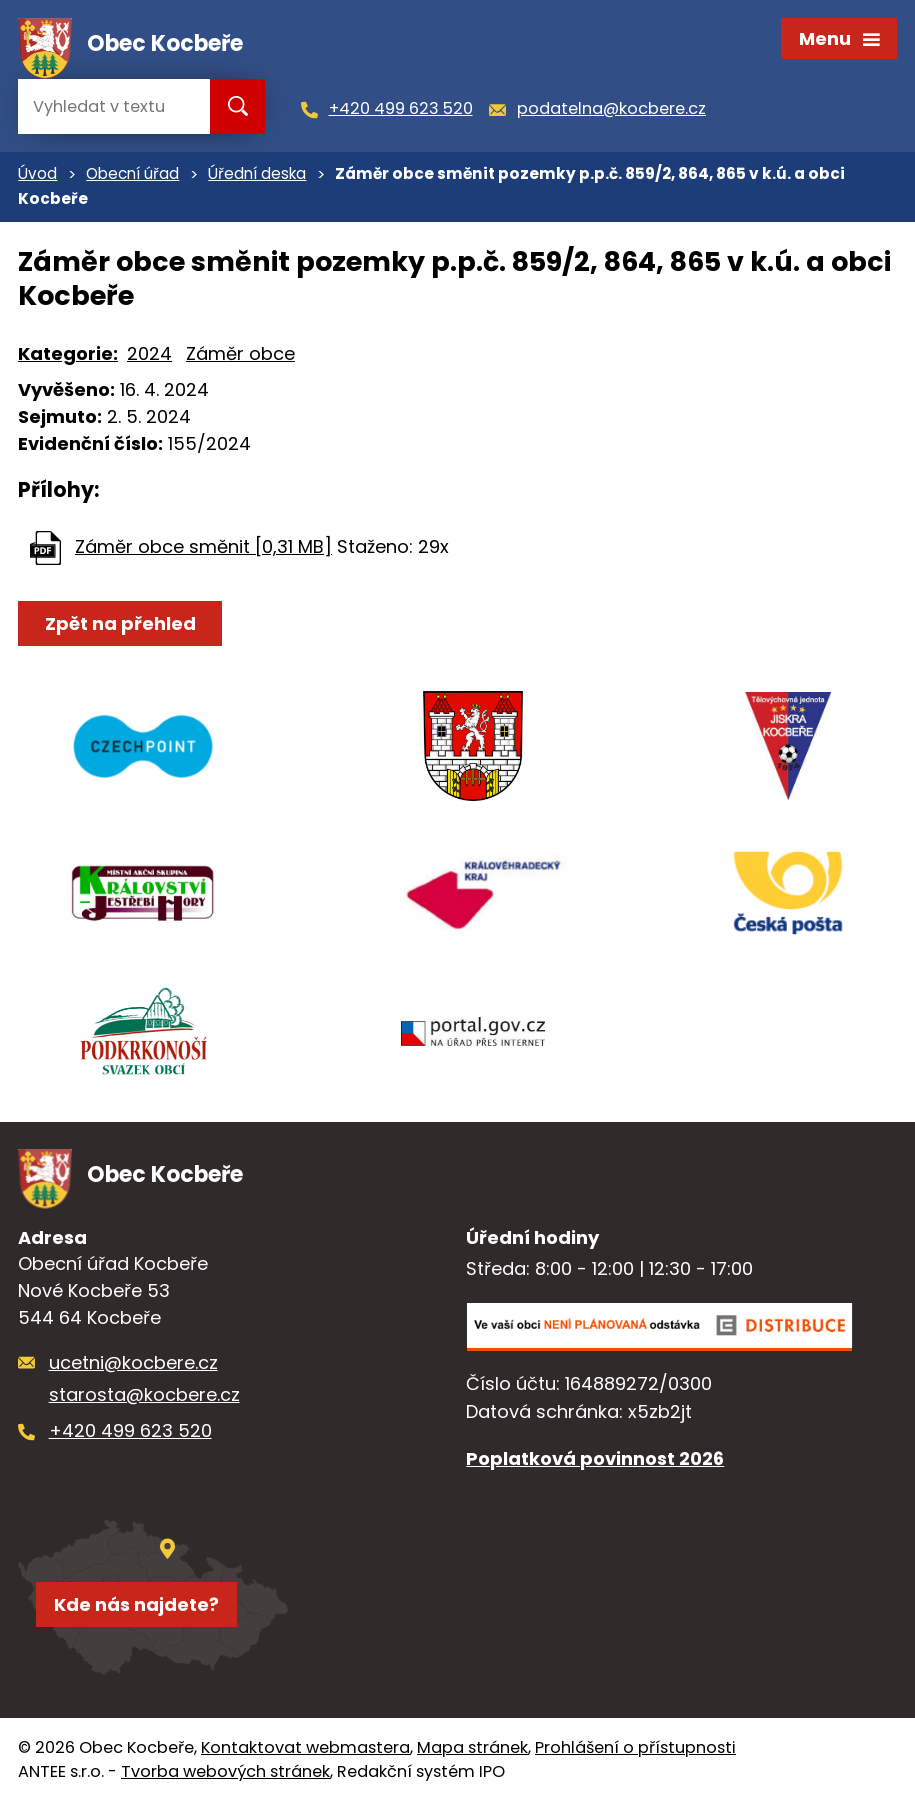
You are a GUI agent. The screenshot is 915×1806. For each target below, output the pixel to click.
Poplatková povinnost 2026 (595, 1462)
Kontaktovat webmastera (305, 1751)
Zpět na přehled (120, 626)
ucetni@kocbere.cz (133, 1366)
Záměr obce (240, 355)
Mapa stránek (472, 1751)
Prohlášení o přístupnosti (635, 1751)
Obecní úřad (132, 176)
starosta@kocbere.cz (144, 1398)
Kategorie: (68, 355)
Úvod (37, 176)
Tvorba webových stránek (225, 1775)
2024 (149, 355)
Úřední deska (257, 176)
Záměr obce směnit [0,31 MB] (203, 549)
